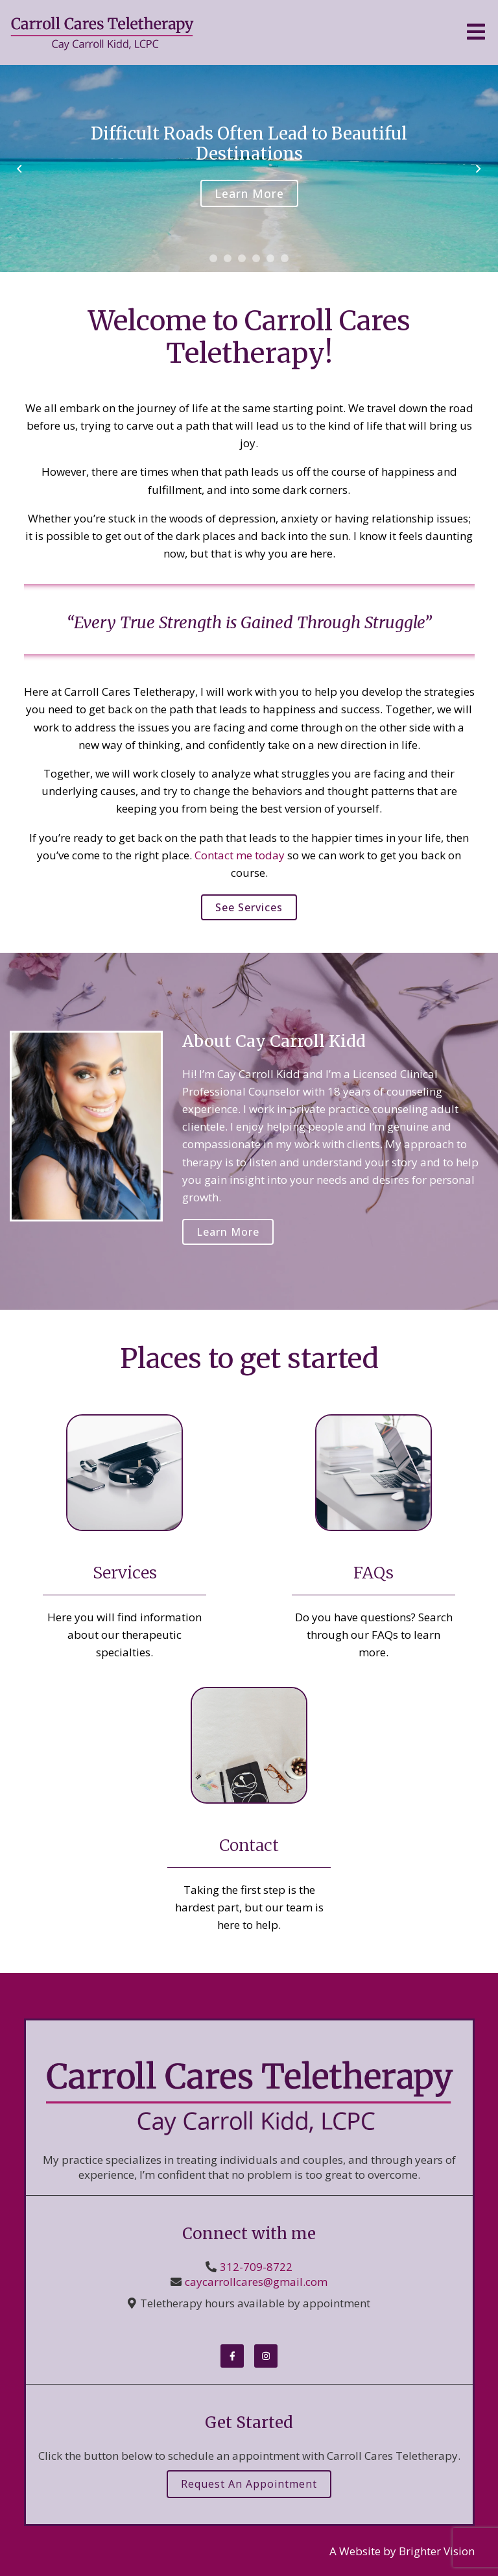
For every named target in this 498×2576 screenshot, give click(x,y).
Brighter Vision (437, 2551)
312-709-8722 (256, 2266)
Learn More (249, 193)
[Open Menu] (476, 32)
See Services (249, 907)
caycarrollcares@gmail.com (256, 2281)
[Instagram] (266, 2356)
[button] (213, 258)
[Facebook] (232, 2356)
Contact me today (240, 855)
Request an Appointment (249, 2484)
